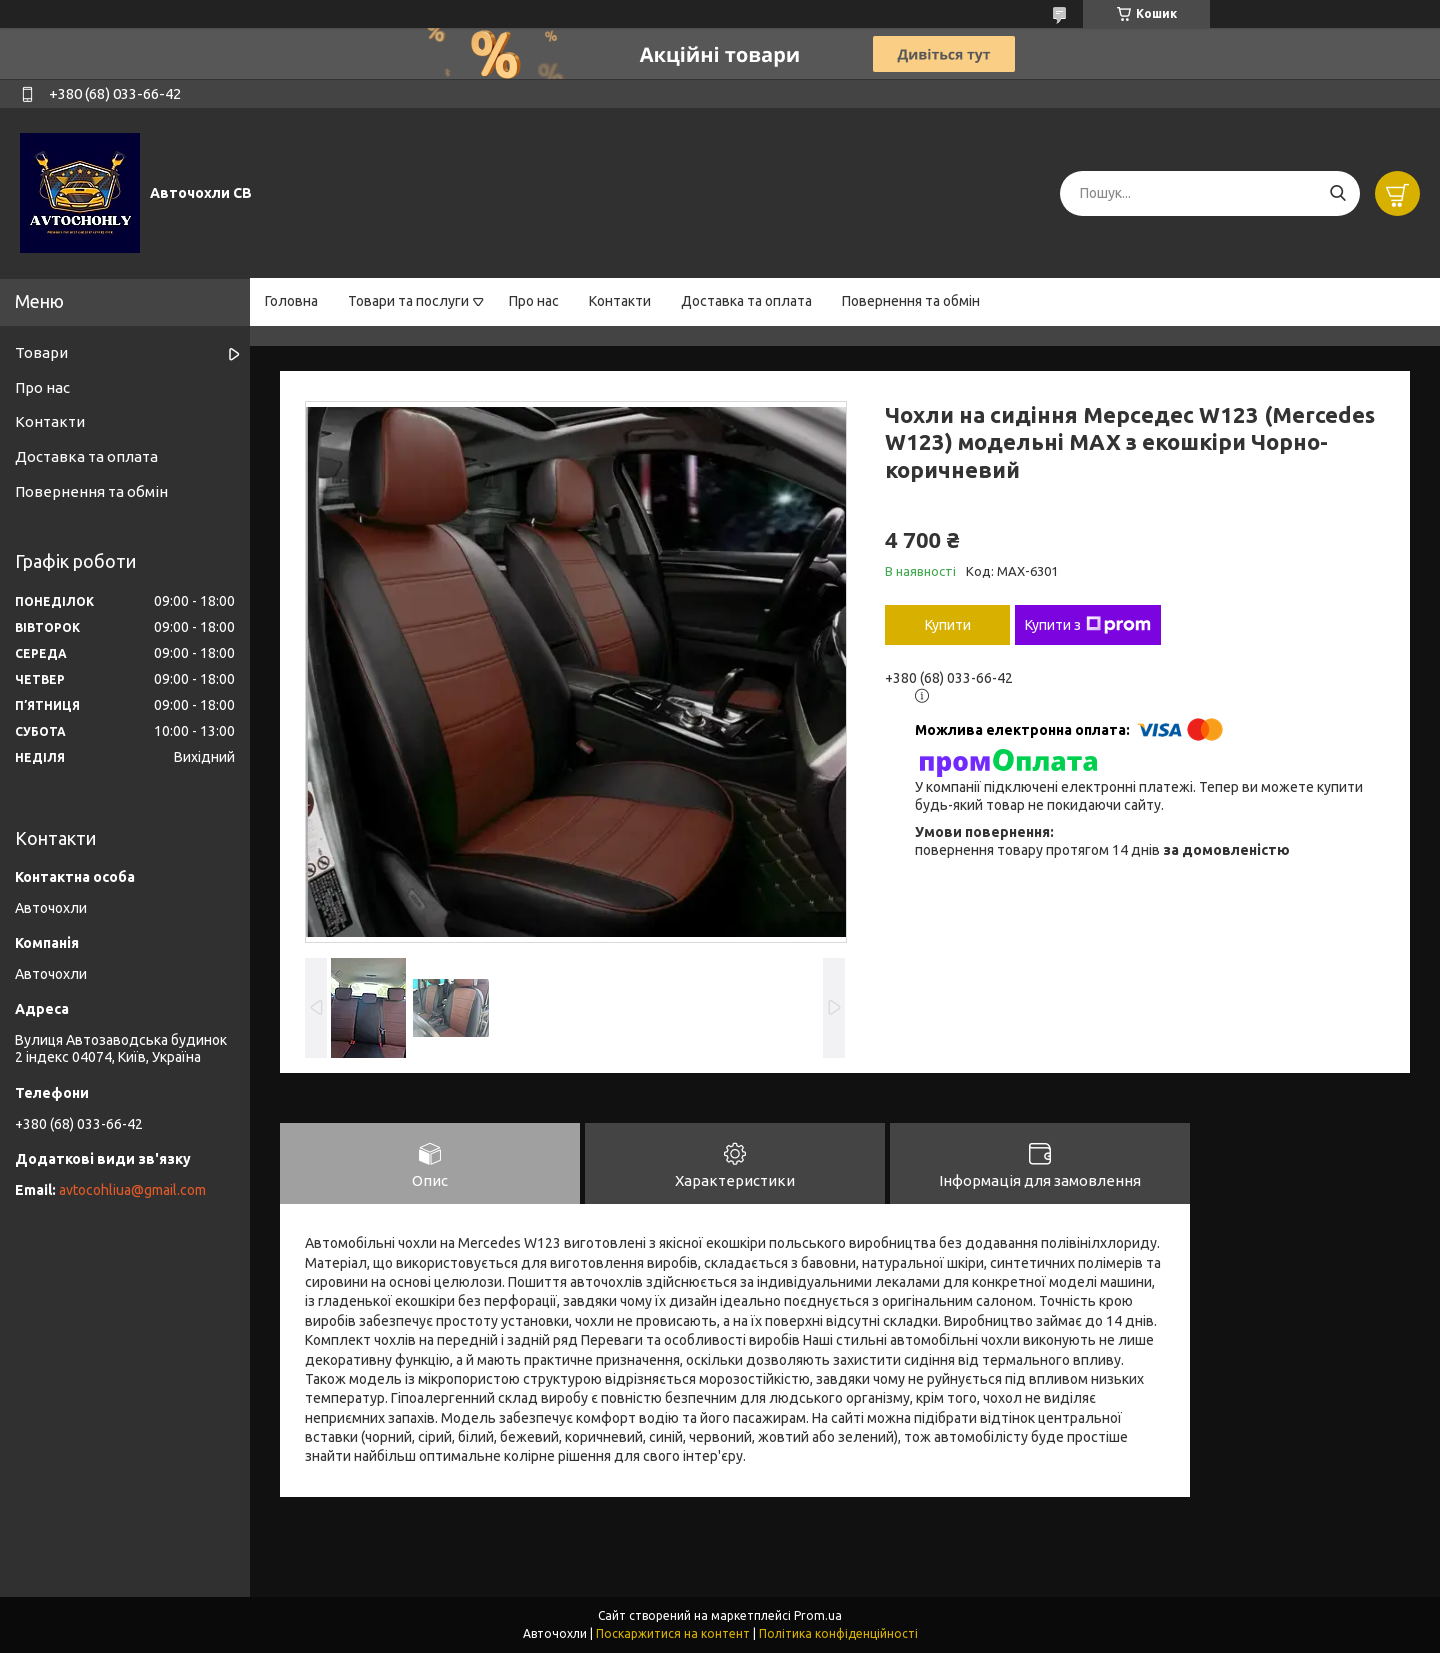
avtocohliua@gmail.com (132, 1190)
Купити (948, 625)
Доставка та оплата (746, 301)
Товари (41, 352)
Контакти (620, 301)
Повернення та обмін (911, 301)
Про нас (534, 301)
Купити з (1088, 625)
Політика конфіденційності (838, 1633)
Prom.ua (818, 1615)
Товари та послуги (408, 301)
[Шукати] (1337, 193)
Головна (291, 301)
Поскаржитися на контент (673, 1633)
